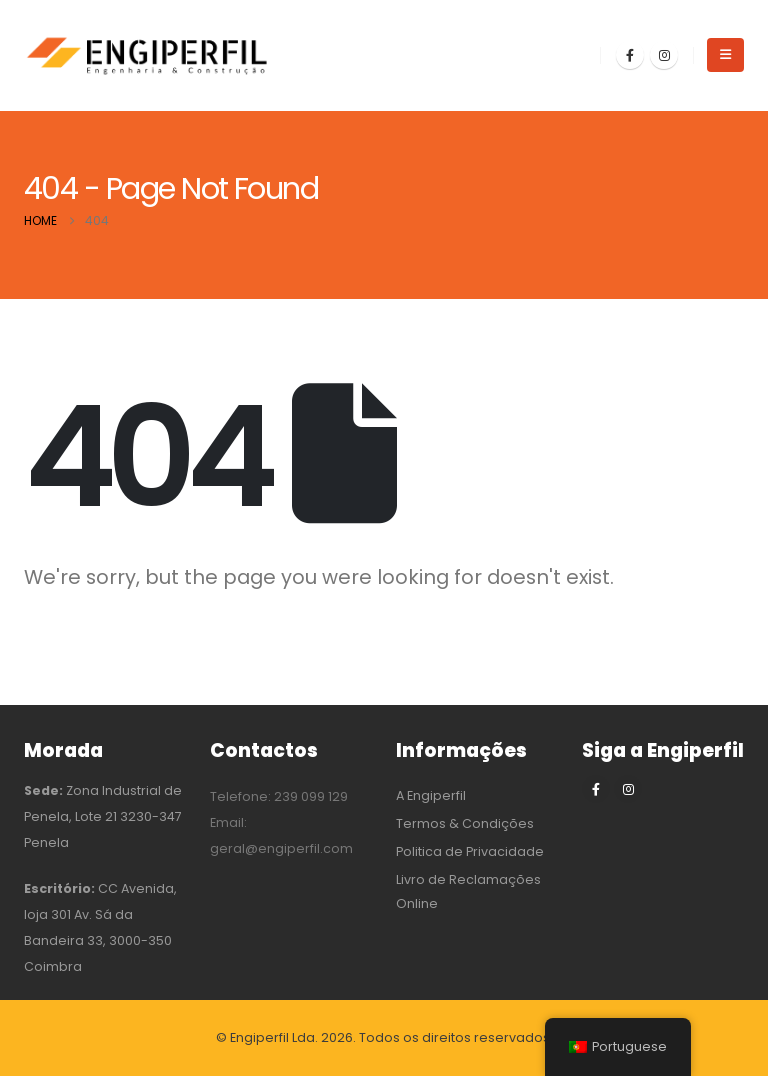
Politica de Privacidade (470, 851)
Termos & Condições (465, 823)
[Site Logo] (149, 55)
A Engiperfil (431, 795)
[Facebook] (630, 55)
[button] (725, 55)
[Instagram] (664, 55)
